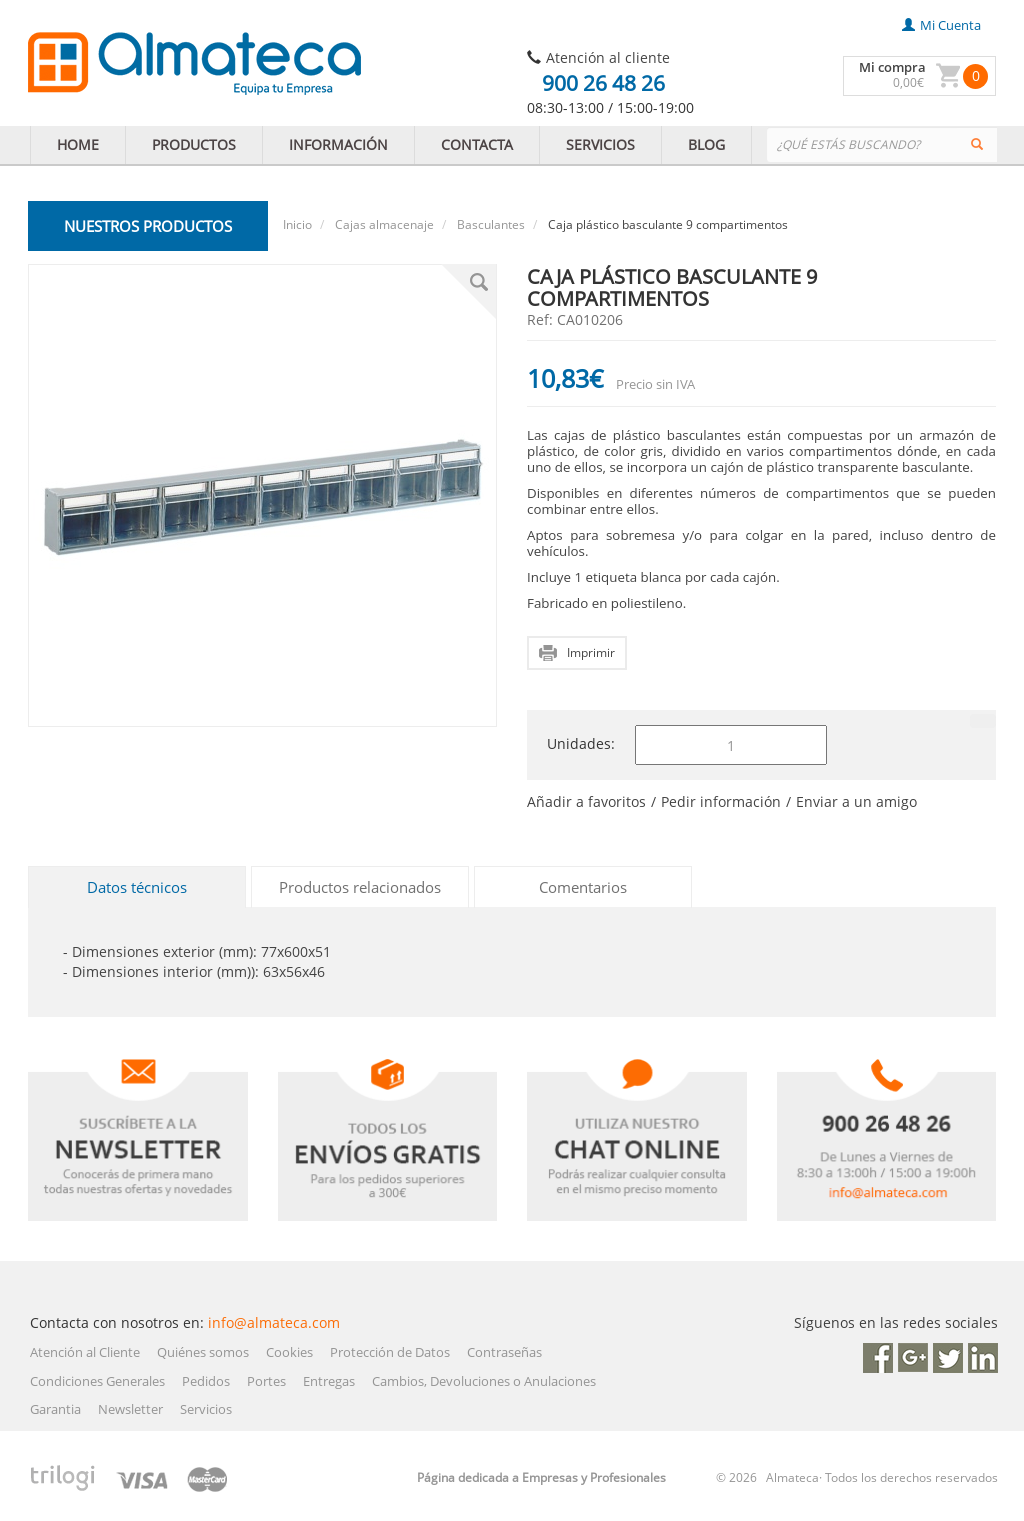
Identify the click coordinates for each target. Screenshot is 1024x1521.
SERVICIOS (600, 144)
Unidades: (581, 743)
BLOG (706, 144)
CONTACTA (477, 144)
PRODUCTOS (194, 144)
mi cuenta (941, 25)
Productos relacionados (360, 887)
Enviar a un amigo (856, 801)
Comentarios (583, 887)
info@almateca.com (274, 1322)
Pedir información (721, 801)
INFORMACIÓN (338, 144)
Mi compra (892, 67)
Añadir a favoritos (586, 801)
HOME (78, 144)
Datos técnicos (137, 887)
